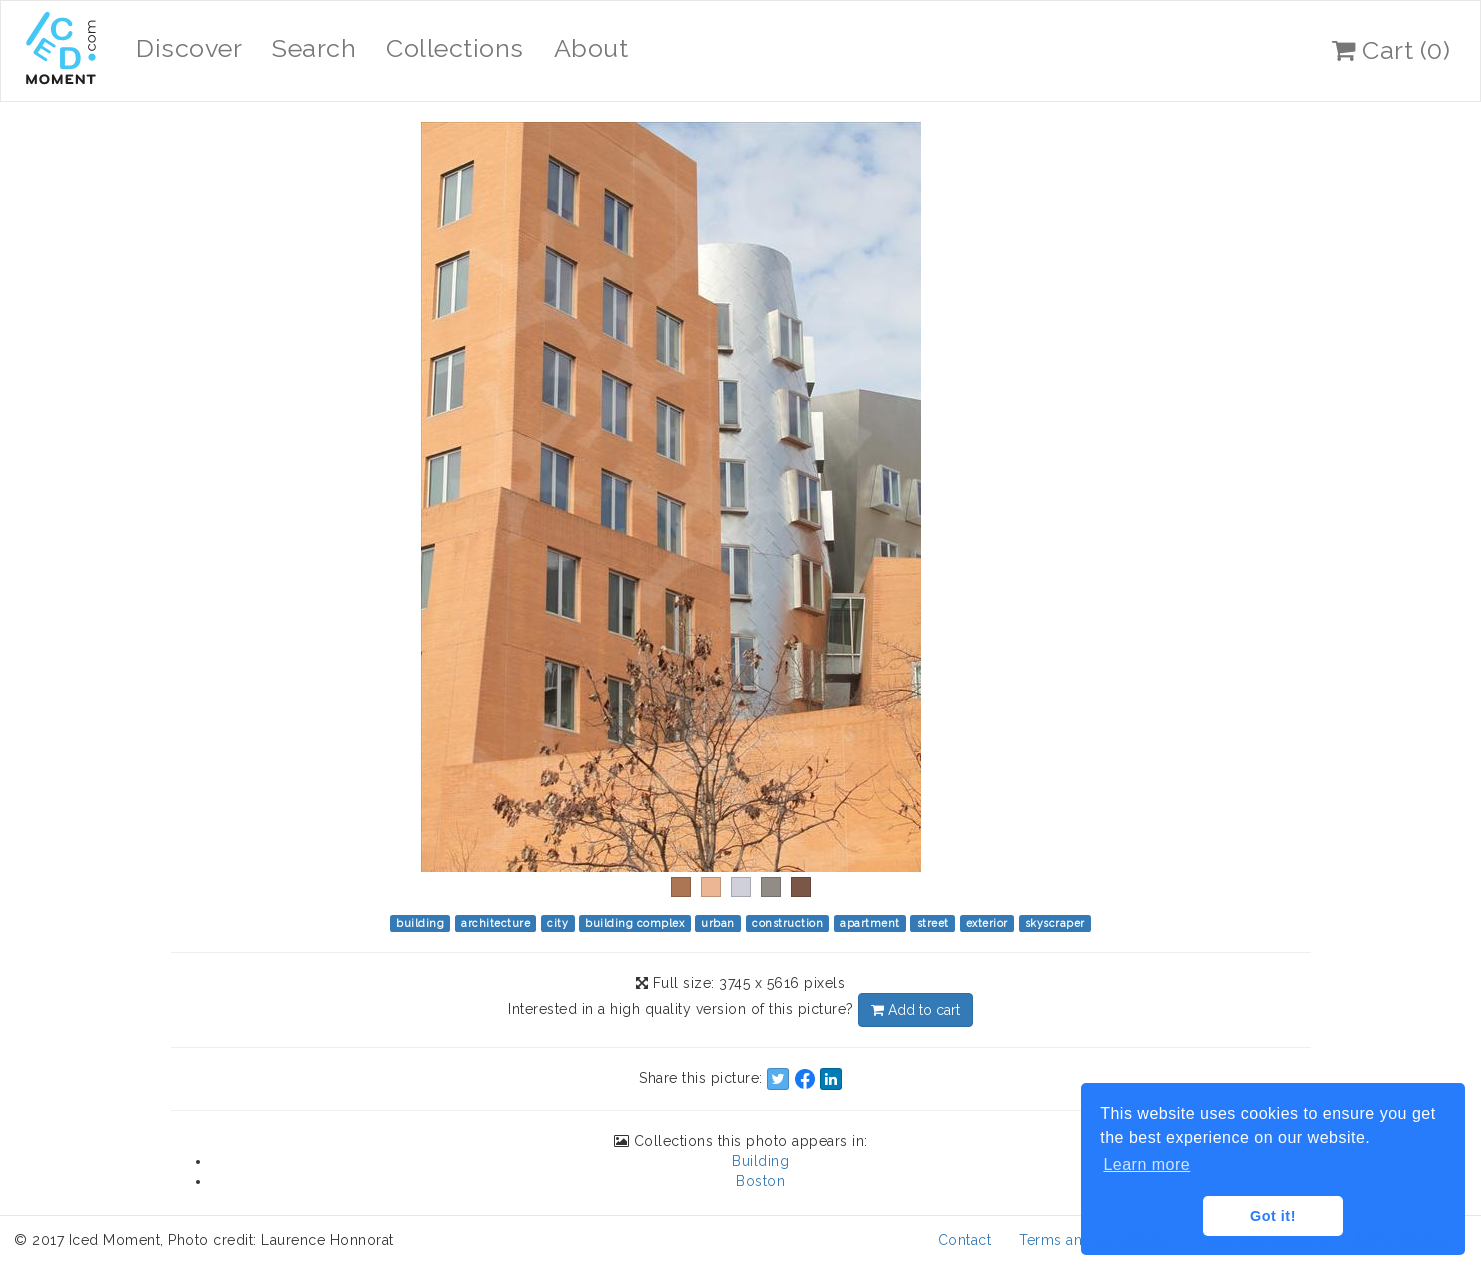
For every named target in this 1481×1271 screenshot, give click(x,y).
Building (760, 1161)
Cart (1391, 50)
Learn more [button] (1146, 1164)
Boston (760, 1181)
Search (314, 48)
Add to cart (915, 1010)
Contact (965, 1240)
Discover (189, 48)
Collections (455, 48)
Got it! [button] (1273, 1216)
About (591, 48)
